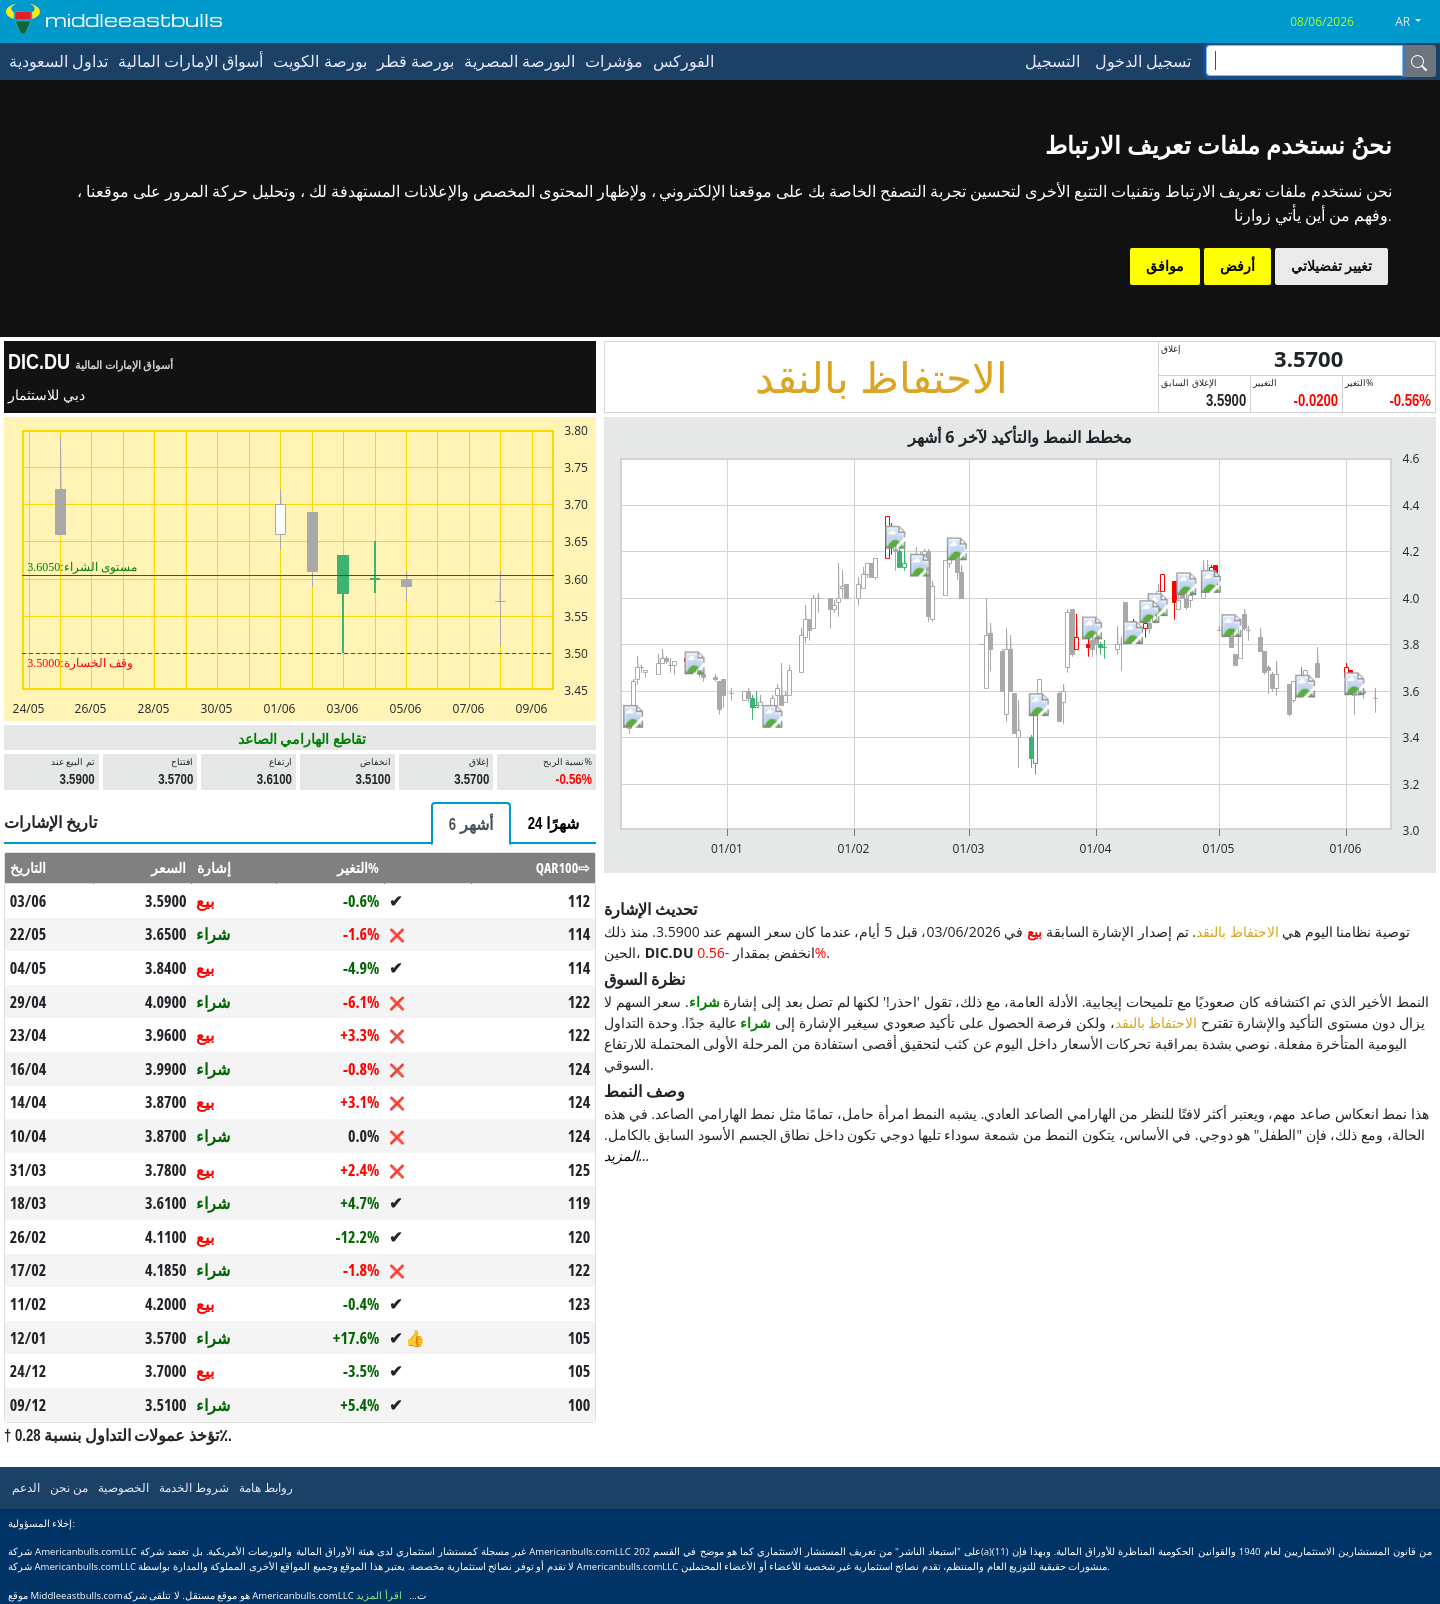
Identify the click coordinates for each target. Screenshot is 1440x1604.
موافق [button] (1165, 266)
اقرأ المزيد (379, 1595)
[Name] (1419, 61)
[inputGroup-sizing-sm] (1304, 60)
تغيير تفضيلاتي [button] (1331, 266)
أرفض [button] (1237, 266)
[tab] (471, 823)
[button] (1415, 22)
